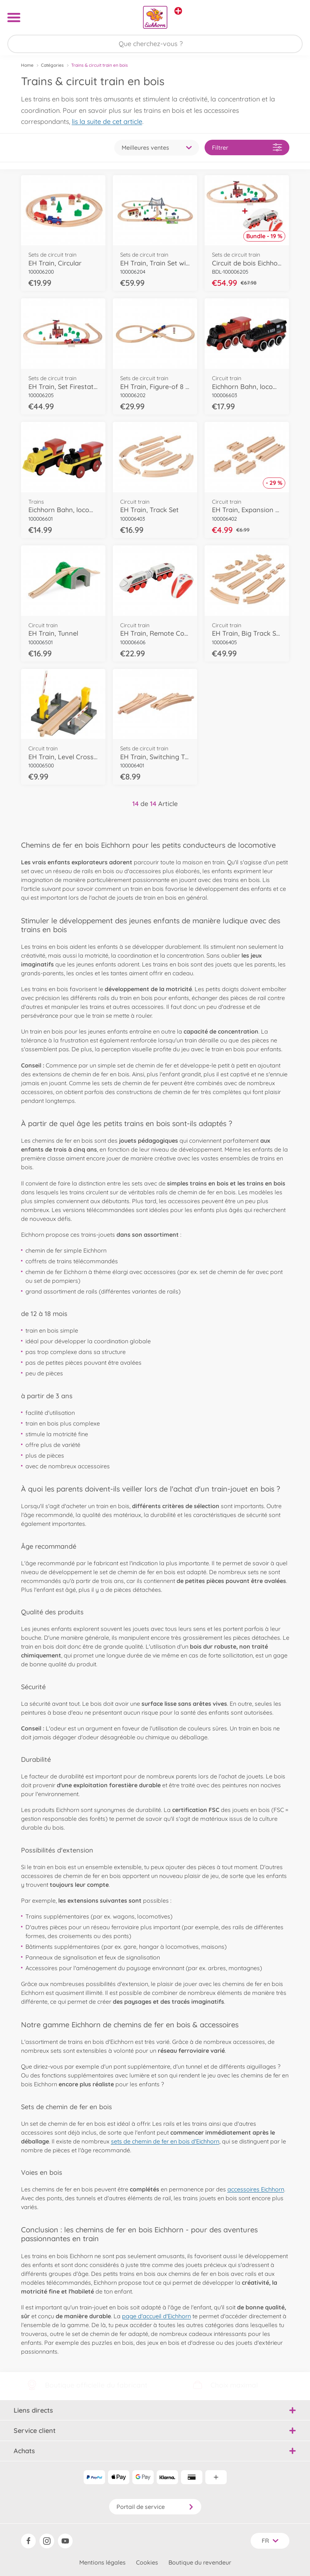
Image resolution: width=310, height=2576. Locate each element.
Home (27, 65)
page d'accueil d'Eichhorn (156, 2316)
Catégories (52, 65)
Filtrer (247, 147)
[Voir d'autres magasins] (178, 11)
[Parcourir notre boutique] (155, 44)
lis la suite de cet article (107, 121)
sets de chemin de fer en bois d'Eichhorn (165, 2141)
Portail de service (155, 2506)
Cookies (147, 2562)
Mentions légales (102, 2562)
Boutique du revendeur (199, 2562)
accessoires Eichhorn (255, 2189)
